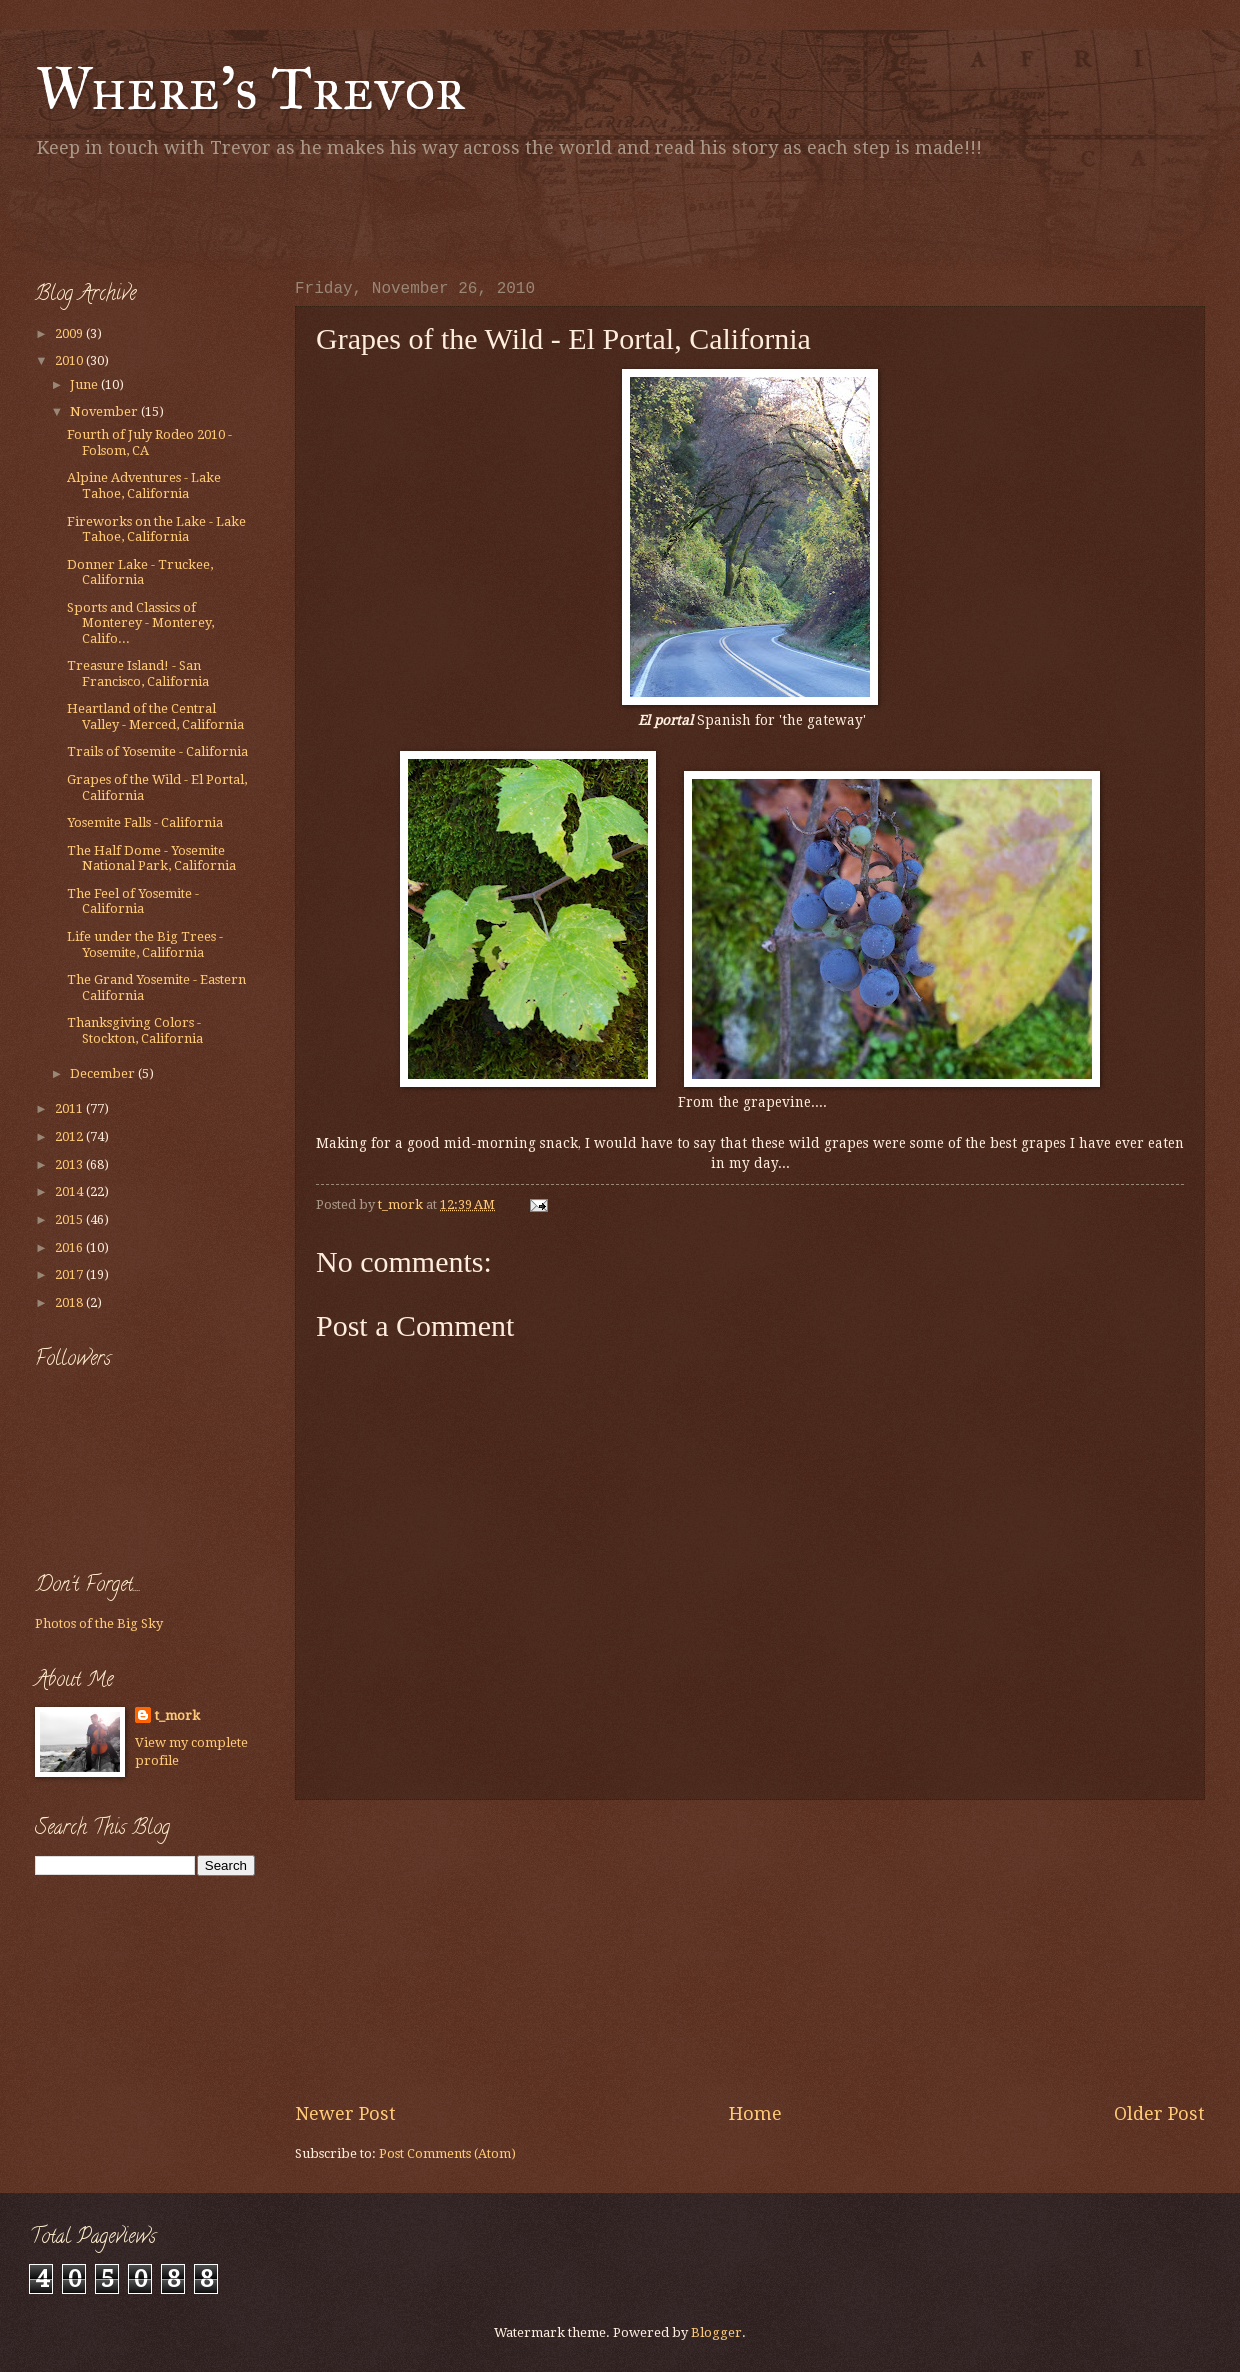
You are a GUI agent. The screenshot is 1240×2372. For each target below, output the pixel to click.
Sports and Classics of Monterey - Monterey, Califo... (140, 623)
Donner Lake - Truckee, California (140, 572)
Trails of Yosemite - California (157, 751)
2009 (70, 333)
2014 (70, 1191)
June (85, 384)
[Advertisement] (269, 215)
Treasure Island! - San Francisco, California (138, 673)
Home (755, 2113)
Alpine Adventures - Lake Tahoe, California (144, 485)
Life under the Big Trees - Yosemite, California (145, 944)
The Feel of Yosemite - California (133, 901)
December (104, 1073)
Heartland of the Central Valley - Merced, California (155, 716)
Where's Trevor (250, 88)
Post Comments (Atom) (447, 2153)
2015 (70, 1219)
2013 (70, 1164)
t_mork (177, 1715)
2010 (70, 360)
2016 (70, 1247)
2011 (70, 1108)
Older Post (1159, 2113)
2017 (70, 1274)
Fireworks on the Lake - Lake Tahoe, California (156, 529)
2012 (70, 1136)
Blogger (716, 2332)
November (105, 411)
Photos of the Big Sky (99, 1623)
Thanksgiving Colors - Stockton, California (135, 1030)
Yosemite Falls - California (145, 822)
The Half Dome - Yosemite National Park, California (151, 858)
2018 (70, 1302)
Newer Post (345, 2113)
